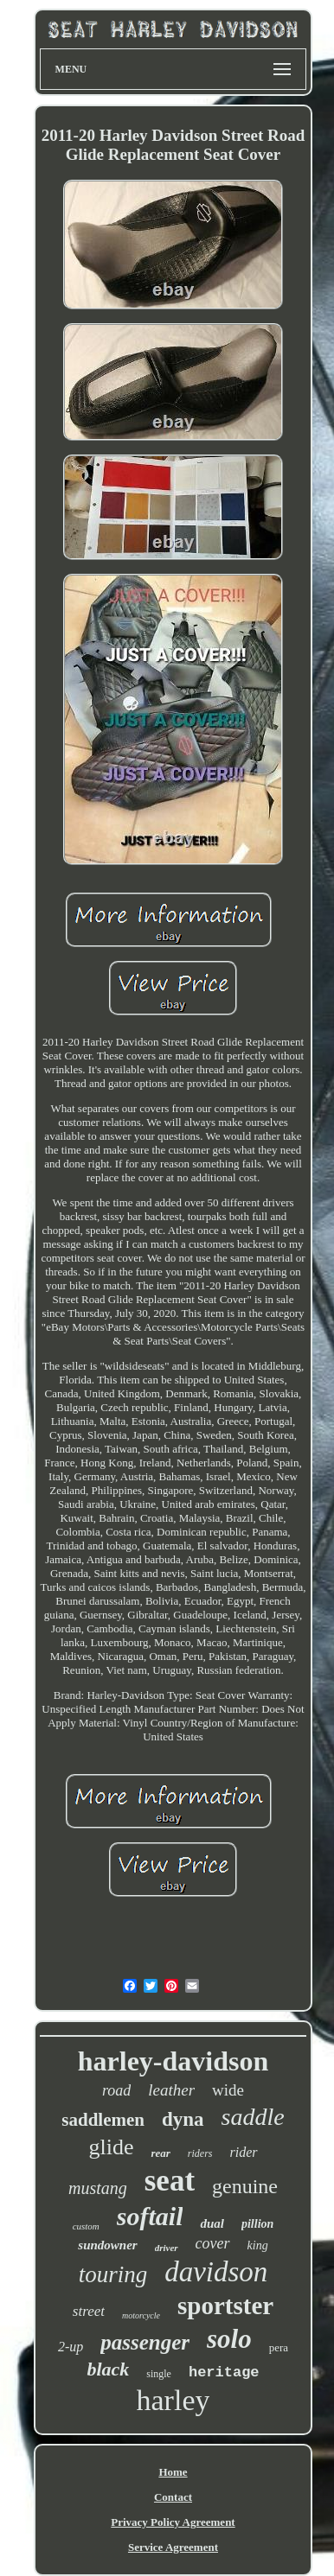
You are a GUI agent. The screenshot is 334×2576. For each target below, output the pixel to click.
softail (150, 2216)
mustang (97, 2188)
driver (166, 2247)
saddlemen (103, 2119)
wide (228, 2090)
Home (172, 2471)
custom (86, 2226)
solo (229, 2339)
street (89, 2311)
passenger (144, 2342)
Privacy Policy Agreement (172, 2522)
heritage (224, 2372)
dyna (183, 2119)
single (158, 2374)
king (257, 2245)
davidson (215, 2271)
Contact (173, 2496)
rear (160, 2153)
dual (212, 2223)
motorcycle (141, 2315)
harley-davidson (173, 2061)
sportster (225, 2305)
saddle (253, 2116)
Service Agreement (173, 2547)
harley (173, 2400)
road (116, 2090)
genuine (245, 2186)
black (108, 2369)
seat (170, 2181)
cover (213, 2243)
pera (278, 2347)
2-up (70, 2346)
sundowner (107, 2245)
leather (171, 2090)
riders (200, 2153)
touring (113, 2274)
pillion (257, 2223)
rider (244, 2152)
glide (110, 2146)
